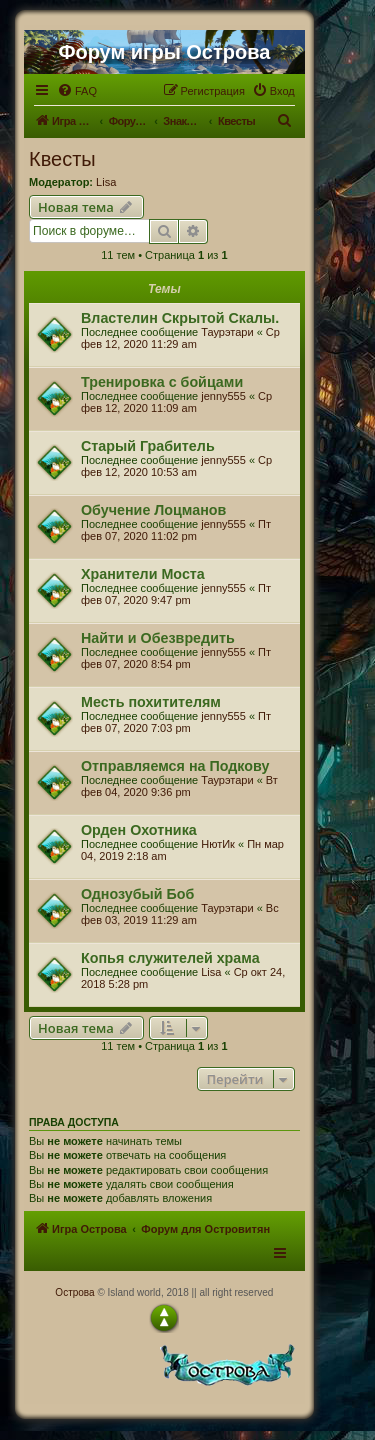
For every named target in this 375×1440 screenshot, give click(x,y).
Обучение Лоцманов (153, 510)
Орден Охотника (139, 830)
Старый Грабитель (148, 446)
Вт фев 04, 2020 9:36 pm (179, 786)
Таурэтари (227, 332)
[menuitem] (77, 91)
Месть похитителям (151, 702)
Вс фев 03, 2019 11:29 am (180, 914)
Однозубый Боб (137, 894)
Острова (74, 1292)
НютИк (218, 844)
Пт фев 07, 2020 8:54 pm (176, 658)
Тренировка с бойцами (162, 382)
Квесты (62, 159)
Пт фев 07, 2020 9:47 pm (176, 594)
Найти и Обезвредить (158, 638)
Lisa (106, 182)
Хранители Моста (143, 574)
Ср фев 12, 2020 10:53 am (176, 466)
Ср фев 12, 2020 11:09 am (176, 402)
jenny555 (223, 396)
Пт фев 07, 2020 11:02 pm (176, 530)
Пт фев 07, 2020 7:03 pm (176, 722)
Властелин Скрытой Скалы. (180, 318)
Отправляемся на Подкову (175, 766)
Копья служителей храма (170, 958)
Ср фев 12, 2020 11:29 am (180, 338)
